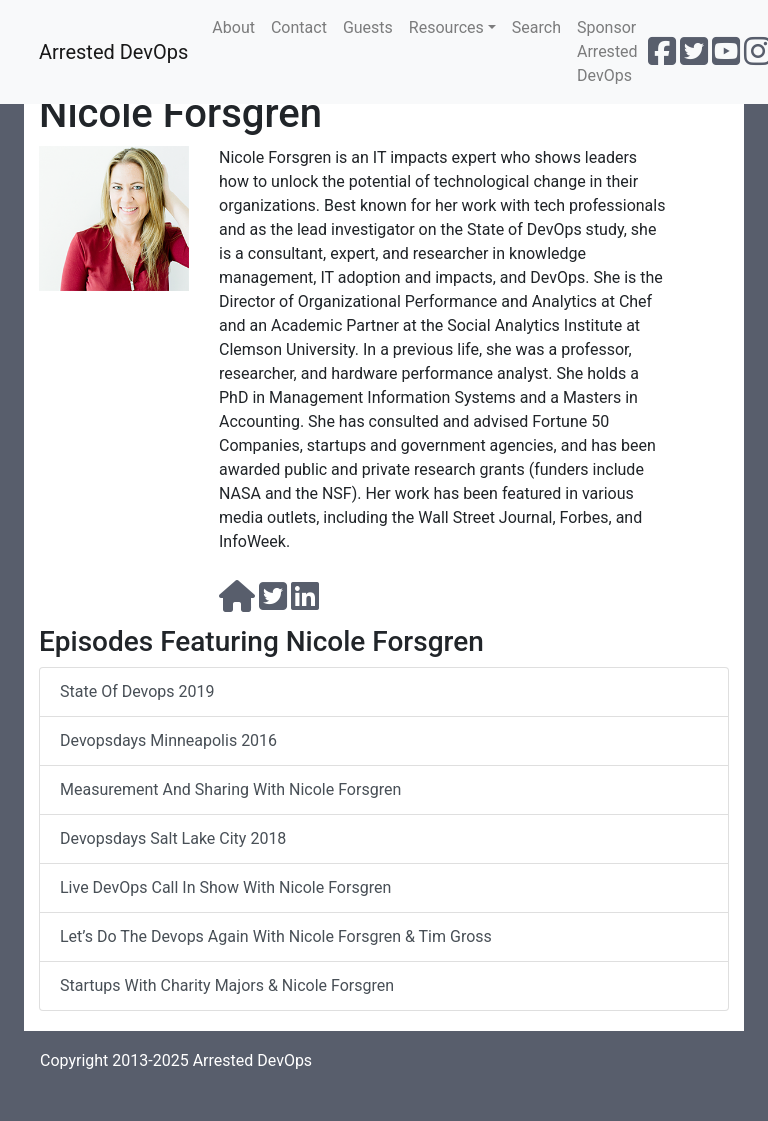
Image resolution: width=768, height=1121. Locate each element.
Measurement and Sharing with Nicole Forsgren (230, 789)
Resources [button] (446, 27)
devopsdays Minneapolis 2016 (168, 740)
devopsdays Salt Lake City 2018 (173, 838)
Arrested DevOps (113, 52)
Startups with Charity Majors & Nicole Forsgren (227, 985)
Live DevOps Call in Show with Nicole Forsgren (225, 887)
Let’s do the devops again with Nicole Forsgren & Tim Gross (276, 936)
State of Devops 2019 (137, 691)
